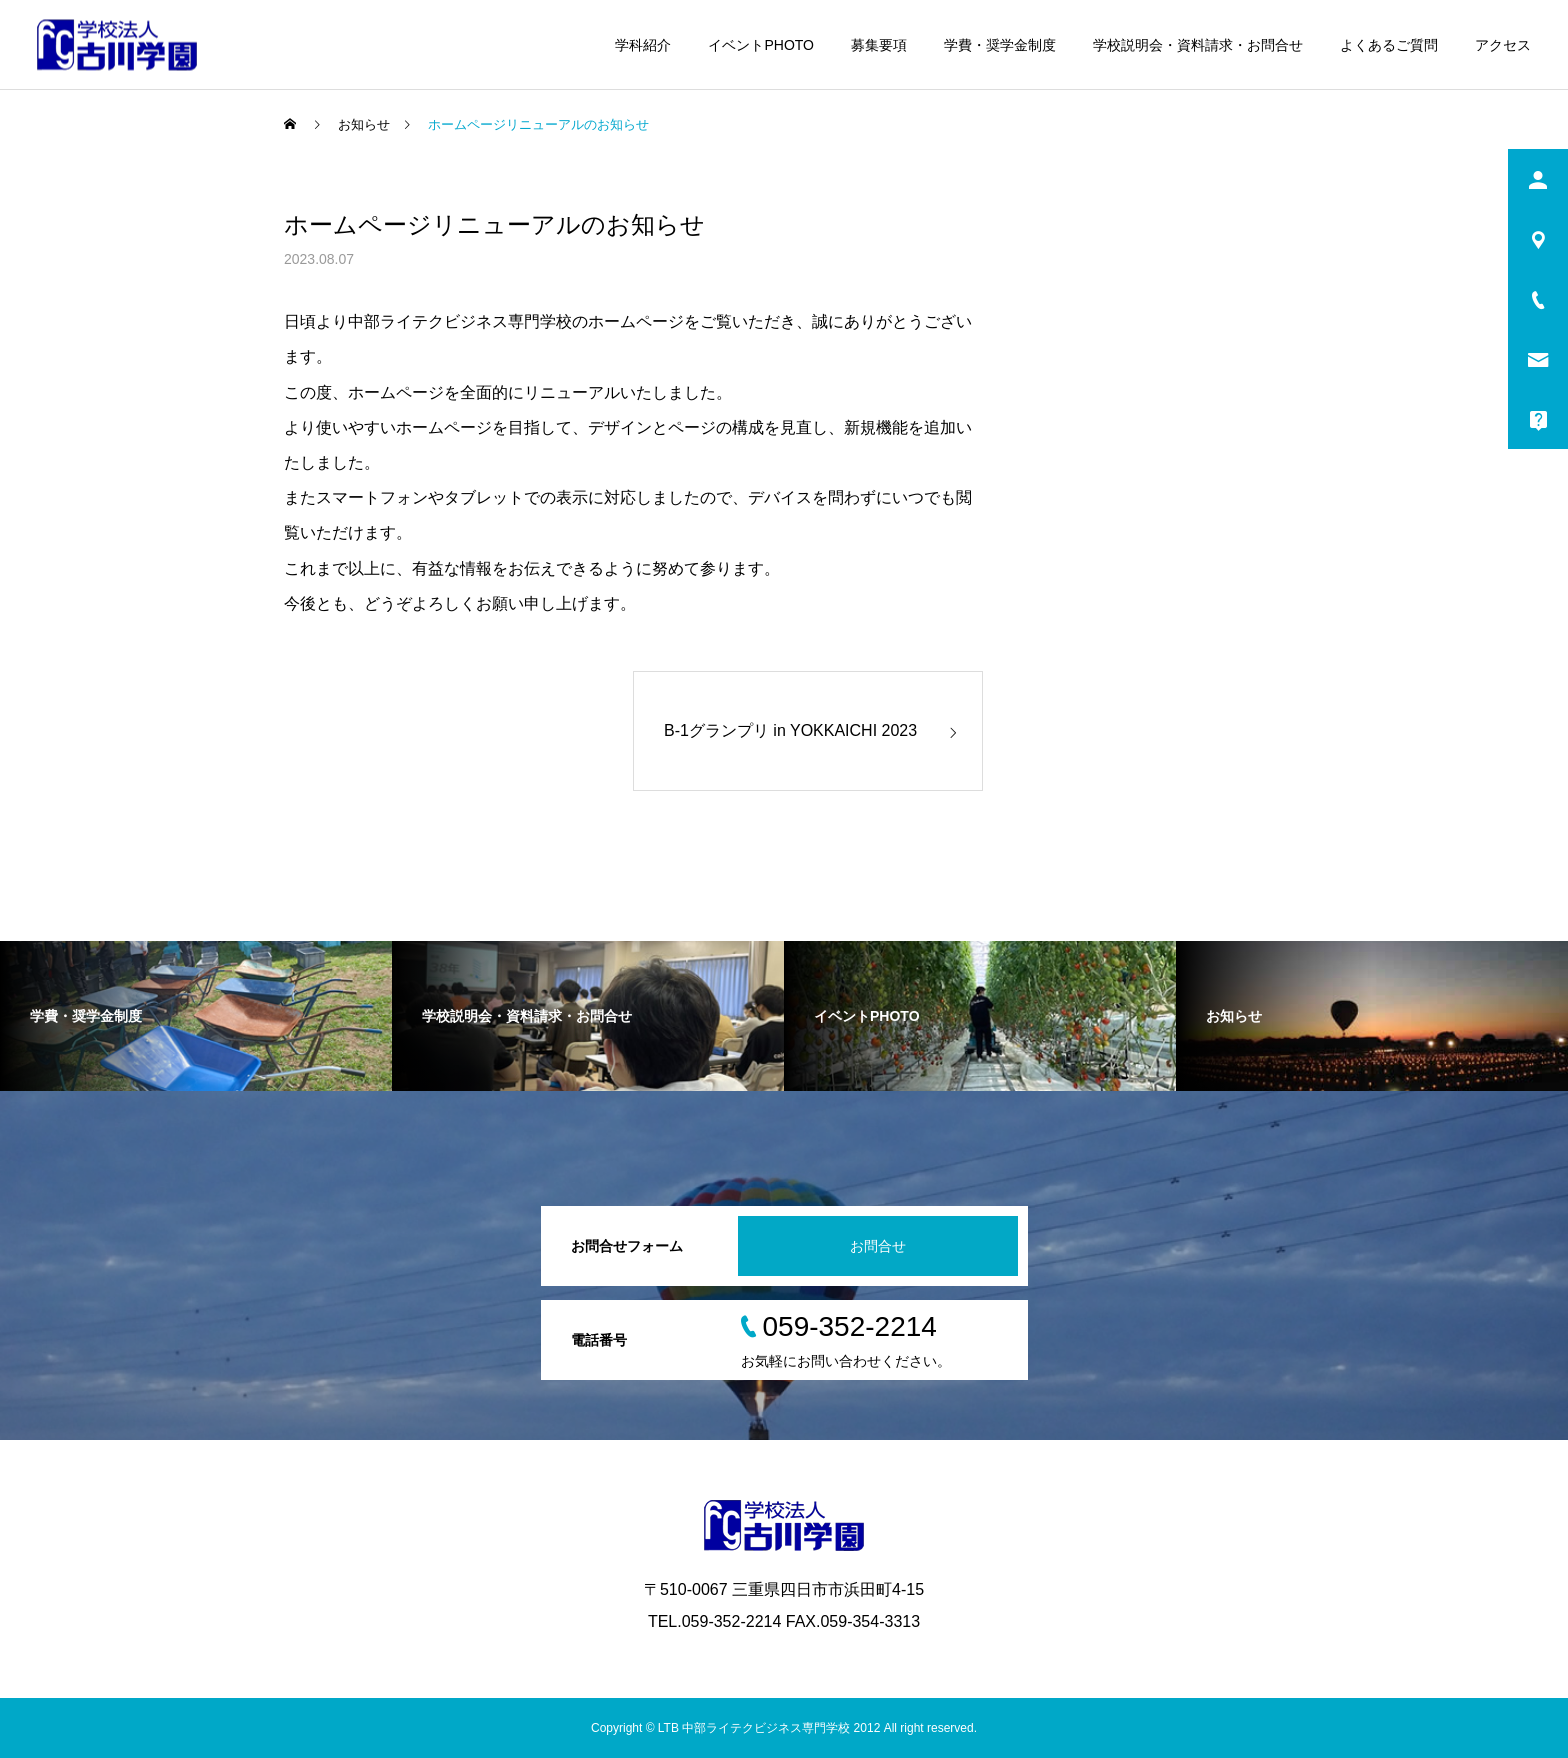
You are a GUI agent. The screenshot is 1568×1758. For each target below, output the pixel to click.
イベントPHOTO (761, 45)
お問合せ (878, 1246)
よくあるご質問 (1389, 45)
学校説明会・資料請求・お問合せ (1198, 45)
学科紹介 (643, 45)
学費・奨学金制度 (1000, 45)
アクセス (1503, 45)
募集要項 (879, 45)
